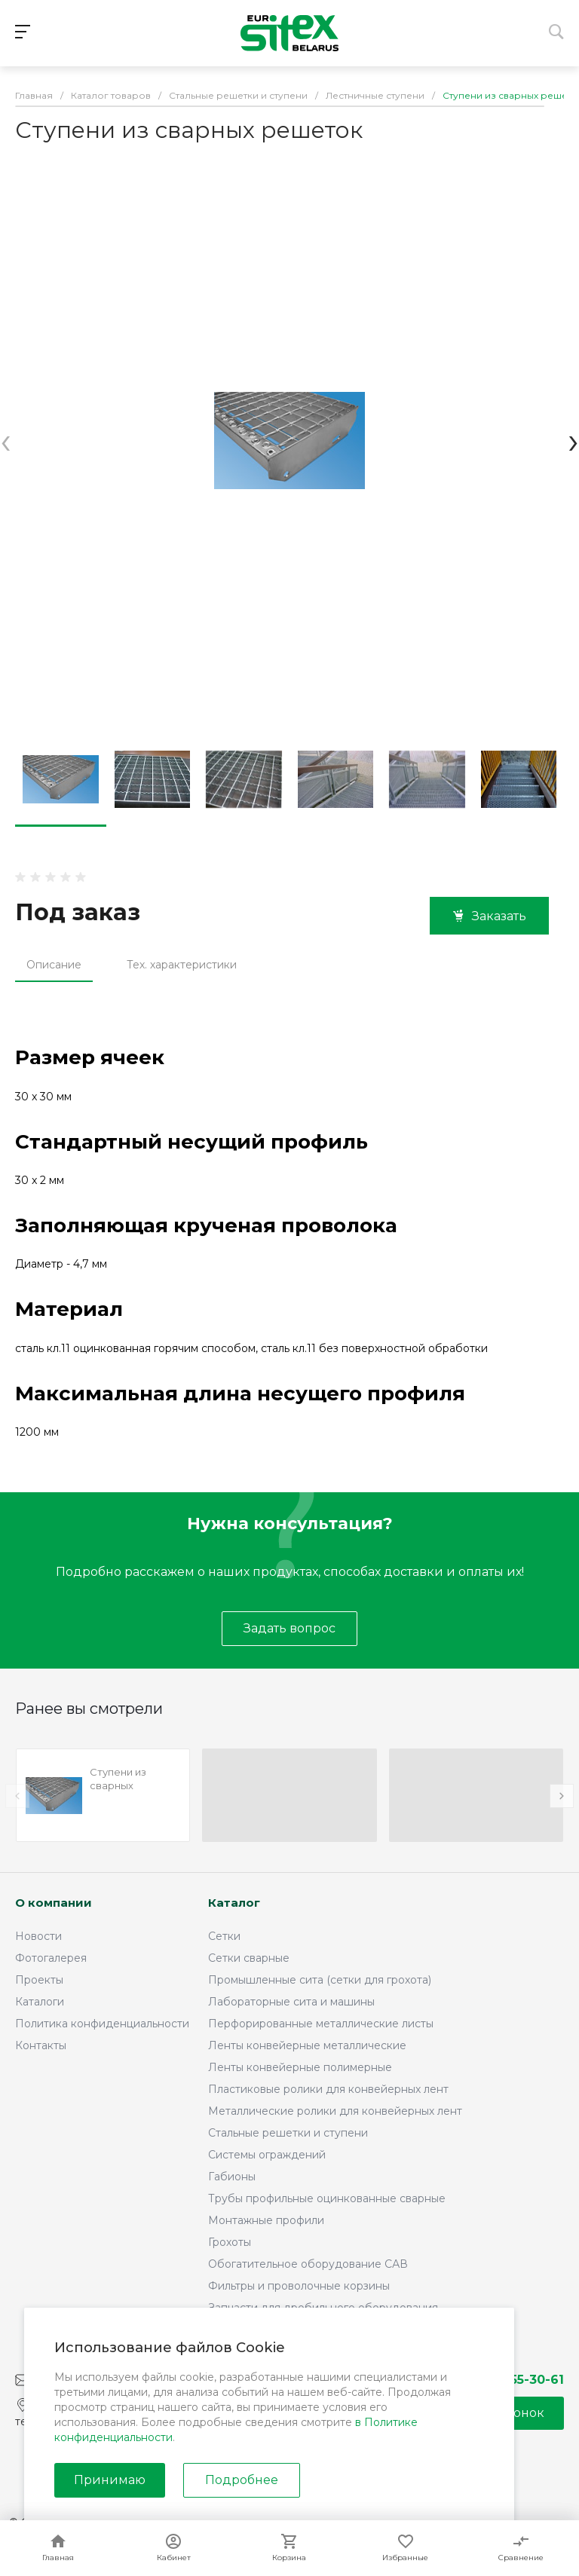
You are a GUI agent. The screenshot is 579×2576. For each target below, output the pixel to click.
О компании (53, 1902)
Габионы (232, 2176)
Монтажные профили (266, 2220)
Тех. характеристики (182, 964)
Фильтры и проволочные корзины (299, 2286)
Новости (38, 1936)
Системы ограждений (267, 2154)
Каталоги (39, 2001)
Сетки (224, 1936)
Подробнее (241, 2480)
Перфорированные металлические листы (320, 2023)
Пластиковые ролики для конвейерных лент (328, 2089)
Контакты (40, 2045)
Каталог (234, 1902)
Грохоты (229, 2242)
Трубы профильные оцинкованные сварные (327, 2198)
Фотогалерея (51, 1958)
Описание (53, 964)
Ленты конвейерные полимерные (300, 2067)
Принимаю (110, 2480)
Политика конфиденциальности (102, 2023)
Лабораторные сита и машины (291, 2001)
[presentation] (5, 440)
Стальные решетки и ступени (288, 2133)
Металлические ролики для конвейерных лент (335, 2111)
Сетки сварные (249, 1958)
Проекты (39, 1980)
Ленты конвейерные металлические (307, 2045)
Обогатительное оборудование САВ (308, 2264)
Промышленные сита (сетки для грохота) (319, 1980)
